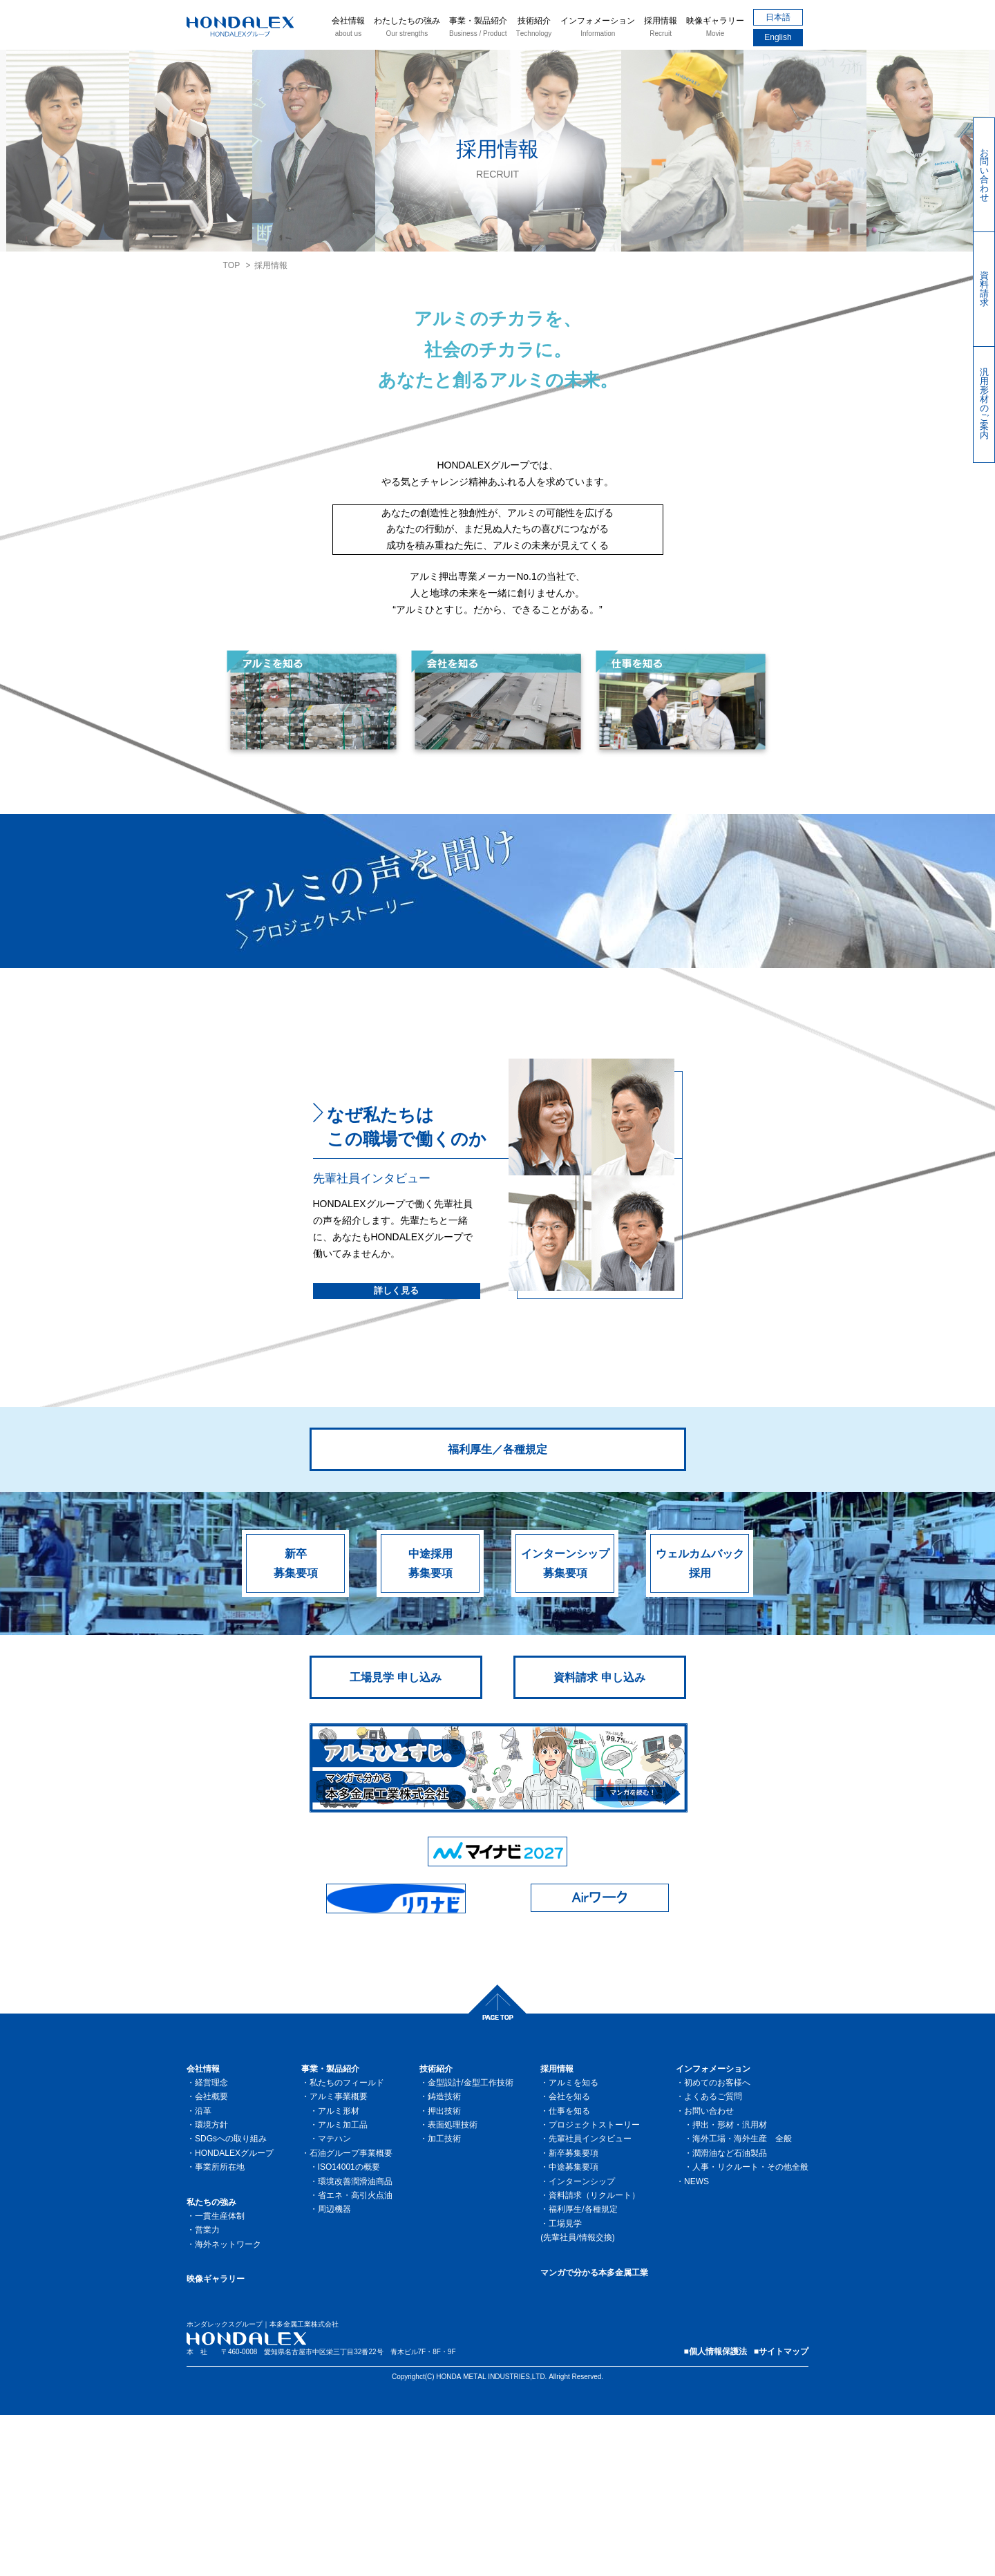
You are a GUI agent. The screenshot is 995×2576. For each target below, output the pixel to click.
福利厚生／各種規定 (497, 1610)
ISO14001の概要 (349, 2328)
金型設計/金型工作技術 (470, 2243)
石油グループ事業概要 (351, 2314)
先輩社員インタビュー (590, 2299)
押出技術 (444, 2272)
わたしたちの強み (407, 27)
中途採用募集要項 (430, 1724)
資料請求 (984, 288)
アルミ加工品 (343, 2286)
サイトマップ (783, 2512)
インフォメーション (597, 27)
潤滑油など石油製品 (729, 2314)
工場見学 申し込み (395, 1838)
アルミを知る (573, 2243)
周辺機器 (334, 2370)
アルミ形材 (338, 2272)
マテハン (334, 2299)
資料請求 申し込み (599, 1838)
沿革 (203, 2272)
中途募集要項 (573, 2328)
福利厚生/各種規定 (583, 2370)
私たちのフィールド (347, 2243)
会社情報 (348, 27)
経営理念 (211, 2243)
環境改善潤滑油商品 (355, 2342)
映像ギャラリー (715, 27)
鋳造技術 (444, 2257)
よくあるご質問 (713, 2257)
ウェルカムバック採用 (700, 1724)
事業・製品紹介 (478, 27)
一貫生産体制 (220, 2377)
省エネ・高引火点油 (355, 2356)
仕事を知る (569, 2272)
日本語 (778, 17)
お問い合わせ (984, 174)
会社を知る (569, 2257)
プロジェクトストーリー (594, 2286)
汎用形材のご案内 (984, 403)
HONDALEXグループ (234, 2314)
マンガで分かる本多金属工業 (594, 2433)
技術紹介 (534, 27)
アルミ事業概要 (339, 2257)
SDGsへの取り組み (231, 2299)
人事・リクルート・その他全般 (750, 2328)
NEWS (696, 2342)
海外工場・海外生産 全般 (742, 2299)
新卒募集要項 (296, 1724)
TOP (231, 265)
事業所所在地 (220, 2328)
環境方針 (211, 2286)
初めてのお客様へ (717, 2243)
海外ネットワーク (228, 2405)
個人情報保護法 (718, 2512)
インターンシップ (582, 2342)
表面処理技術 (452, 2286)
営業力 (207, 2391)
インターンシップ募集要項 (565, 1724)
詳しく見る (396, 1451)
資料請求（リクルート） (594, 2356)
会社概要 (211, 2257)
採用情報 (660, 27)
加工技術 (444, 2299)
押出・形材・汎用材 (729, 2286)
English (777, 37)
